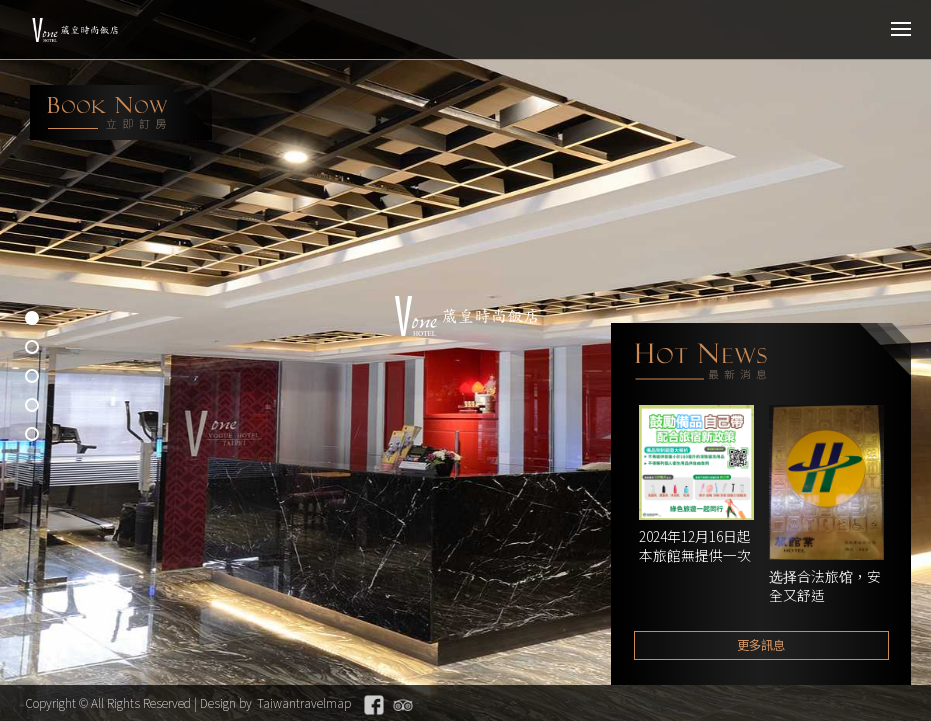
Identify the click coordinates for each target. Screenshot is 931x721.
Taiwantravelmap (304, 702)
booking (121, 112)
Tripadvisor (403, 705)
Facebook (374, 705)
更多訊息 (761, 644)
